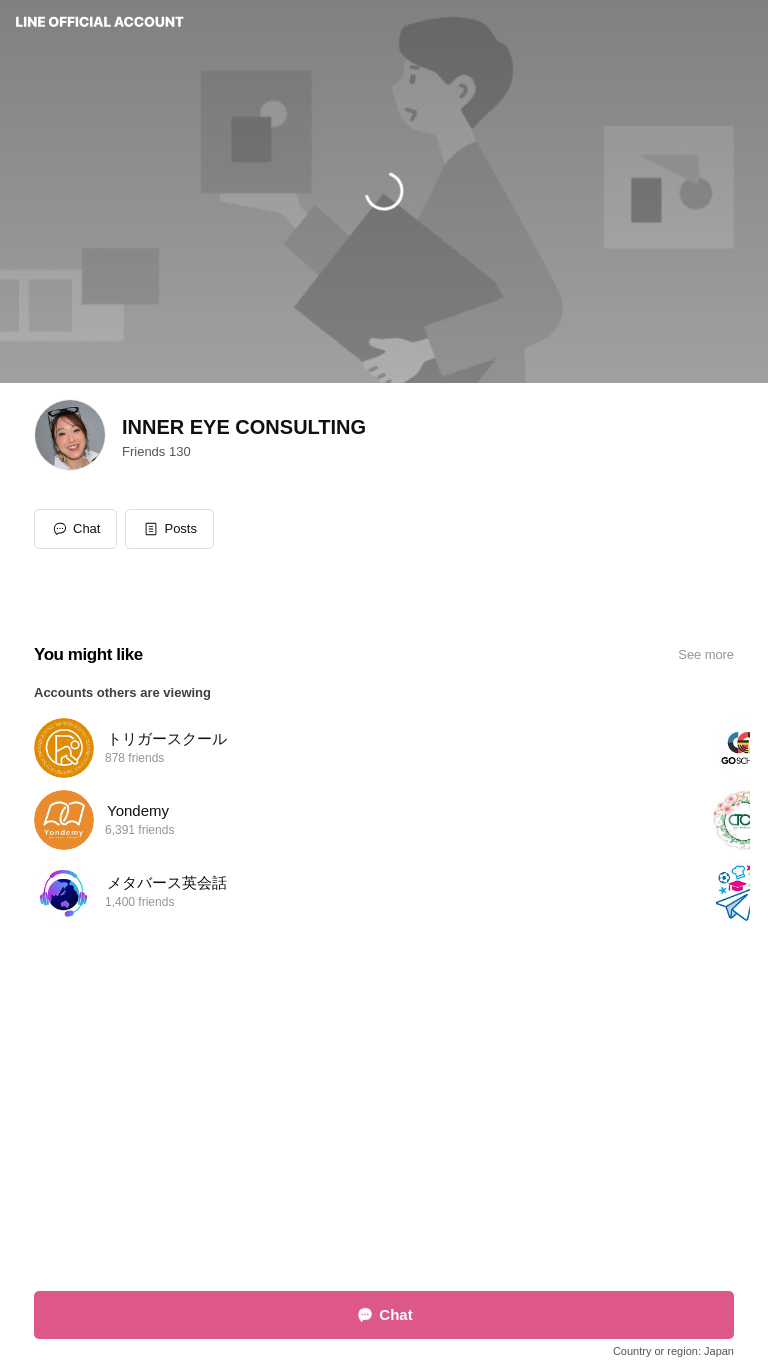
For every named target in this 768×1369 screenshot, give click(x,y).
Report (320, 1202)
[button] (169, 529)
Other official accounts (408, 1202)
